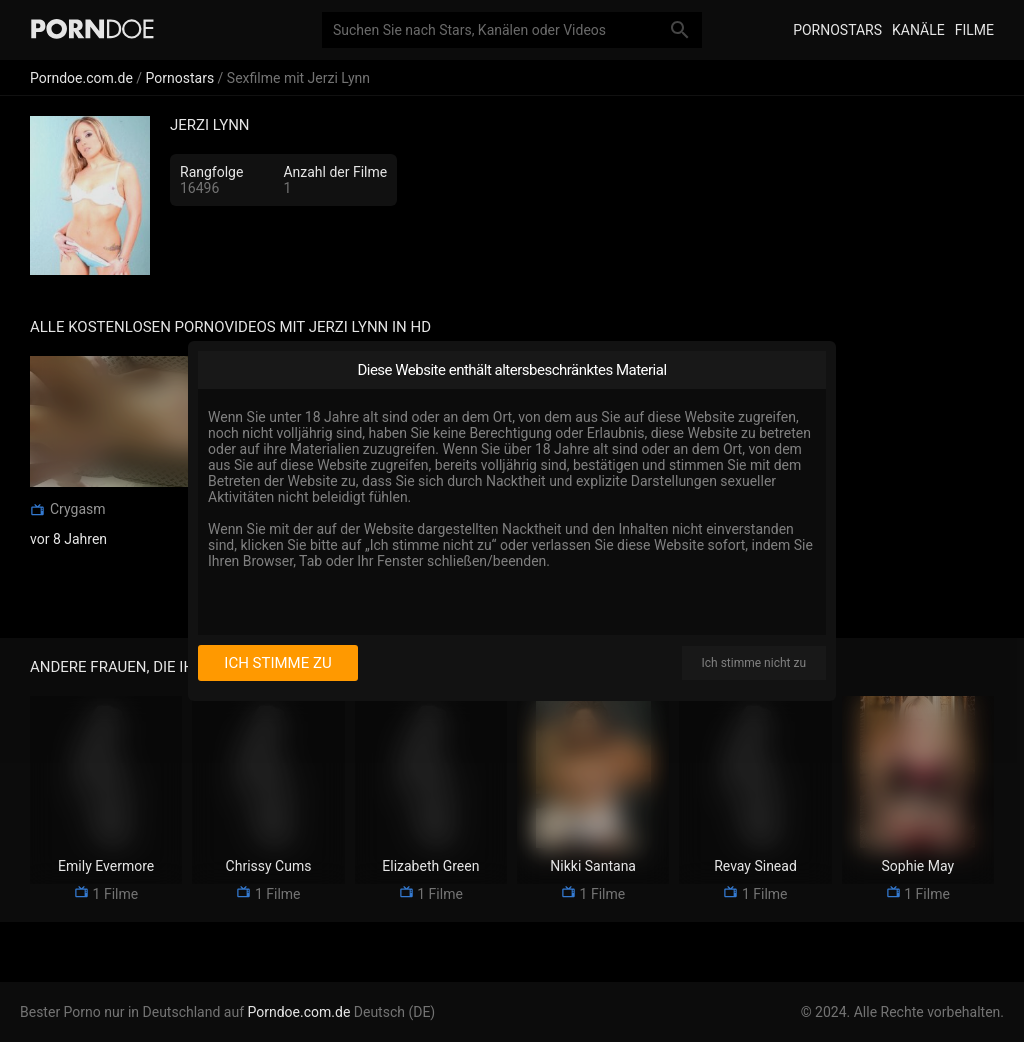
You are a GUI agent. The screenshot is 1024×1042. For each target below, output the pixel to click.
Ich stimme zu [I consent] (277, 663)
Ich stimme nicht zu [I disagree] (754, 663)
